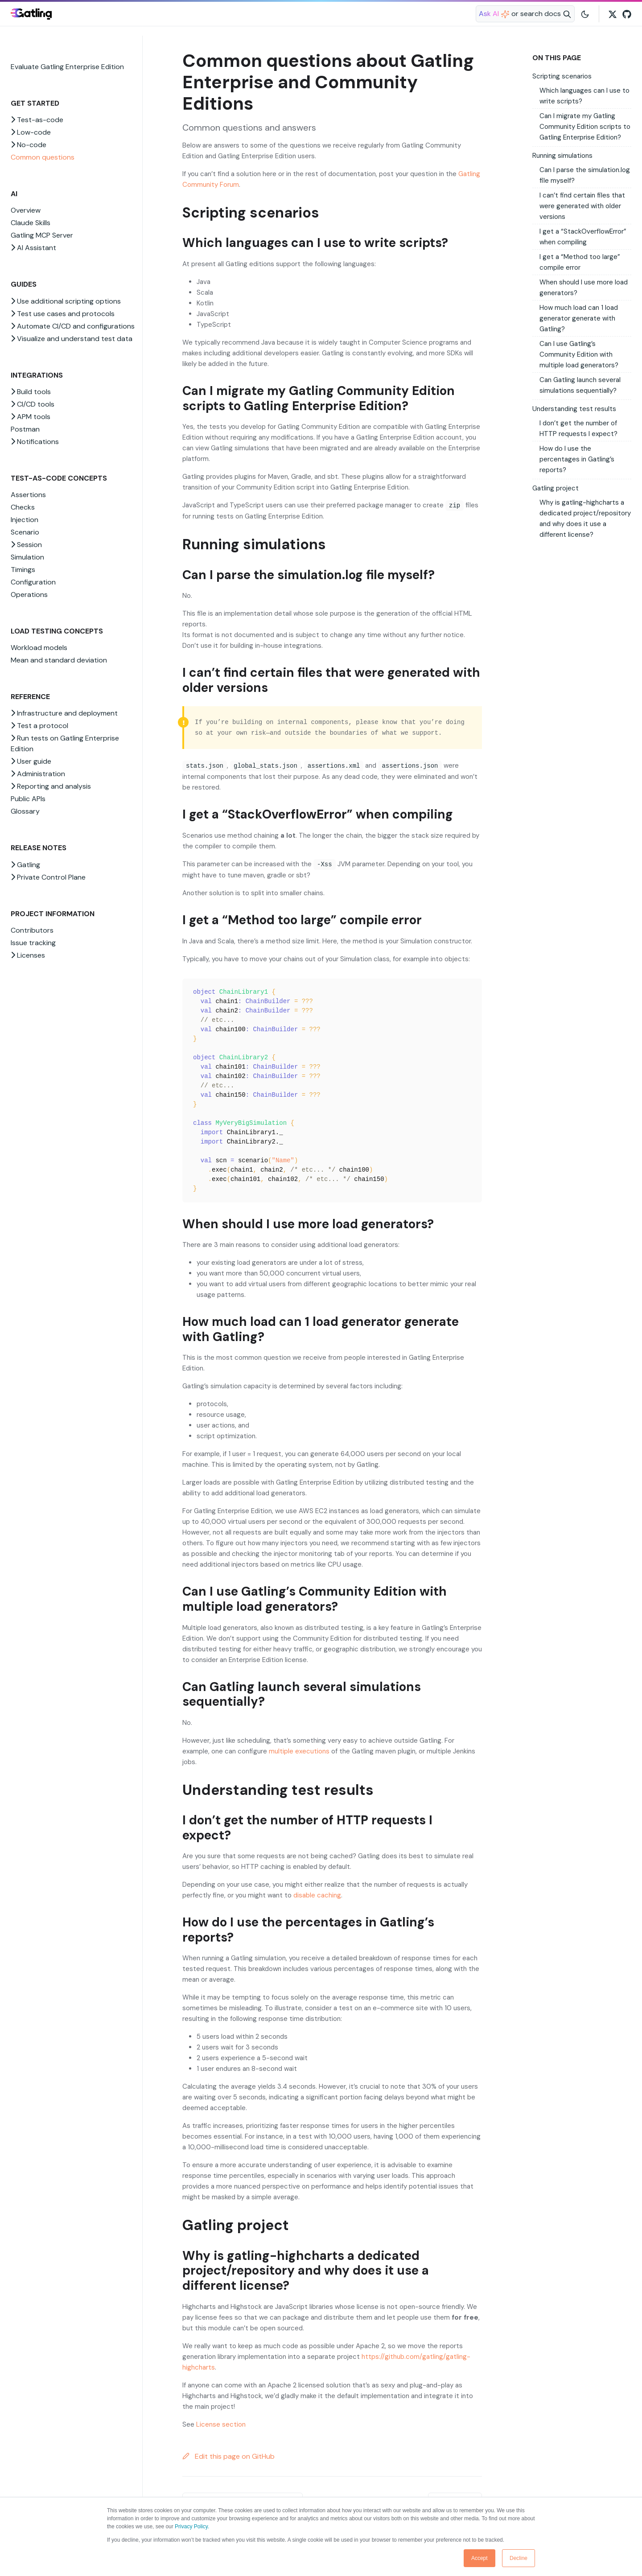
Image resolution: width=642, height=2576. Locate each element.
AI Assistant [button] (33, 247)
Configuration (33, 582)
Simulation (27, 557)
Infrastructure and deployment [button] (64, 713)
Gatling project (555, 488)
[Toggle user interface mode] (585, 13)
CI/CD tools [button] (32, 404)
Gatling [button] (25, 864)
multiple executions (299, 1751)
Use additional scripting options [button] (66, 301)
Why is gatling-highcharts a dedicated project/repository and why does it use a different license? (585, 518)
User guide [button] (31, 761)
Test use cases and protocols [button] (63, 313)
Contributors (32, 930)
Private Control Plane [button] (48, 877)
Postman (25, 429)
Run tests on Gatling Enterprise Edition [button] (65, 743)
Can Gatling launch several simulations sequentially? (580, 385)
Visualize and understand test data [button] (71, 338)
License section (221, 2424)
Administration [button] (38, 773)
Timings (23, 569)
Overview (26, 210)
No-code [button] (28, 144)
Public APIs (28, 798)
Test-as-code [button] (37, 119)
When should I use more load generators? (583, 287)
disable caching (317, 1895)
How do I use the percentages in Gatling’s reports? (576, 459)
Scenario (25, 532)
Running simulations (562, 155)
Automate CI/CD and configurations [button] (73, 326)
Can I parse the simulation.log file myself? (584, 175)
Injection (24, 519)
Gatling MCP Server (42, 235)
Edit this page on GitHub (228, 2456)
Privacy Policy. (192, 2526)
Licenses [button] (28, 955)
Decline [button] (518, 2558)
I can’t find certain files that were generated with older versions (582, 206)
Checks (23, 507)
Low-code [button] (31, 132)
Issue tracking (33, 942)
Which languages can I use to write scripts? (584, 96)
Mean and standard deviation (59, 660)
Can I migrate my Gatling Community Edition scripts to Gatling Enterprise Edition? (584, 126)
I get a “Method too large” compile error (579, 262)
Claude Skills (30, 222)
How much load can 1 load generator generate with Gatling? (578, 318)
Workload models (39, 647)
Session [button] (26, 544)
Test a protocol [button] (39, 725)
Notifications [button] (35, 441)
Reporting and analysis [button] (51, 786)
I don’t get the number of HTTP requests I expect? (578, 428)
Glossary (25, 811)
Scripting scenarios (562, 76)
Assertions (28, 494)
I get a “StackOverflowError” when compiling (582, 237)
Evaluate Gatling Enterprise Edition (67, 66)
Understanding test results (574, 408)
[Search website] (525, 13)
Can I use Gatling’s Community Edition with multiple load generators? (578, 354)
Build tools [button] (31, 391)
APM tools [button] (30, 416)
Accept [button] (479, 2558)
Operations (29, 594)
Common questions (42, 157)
